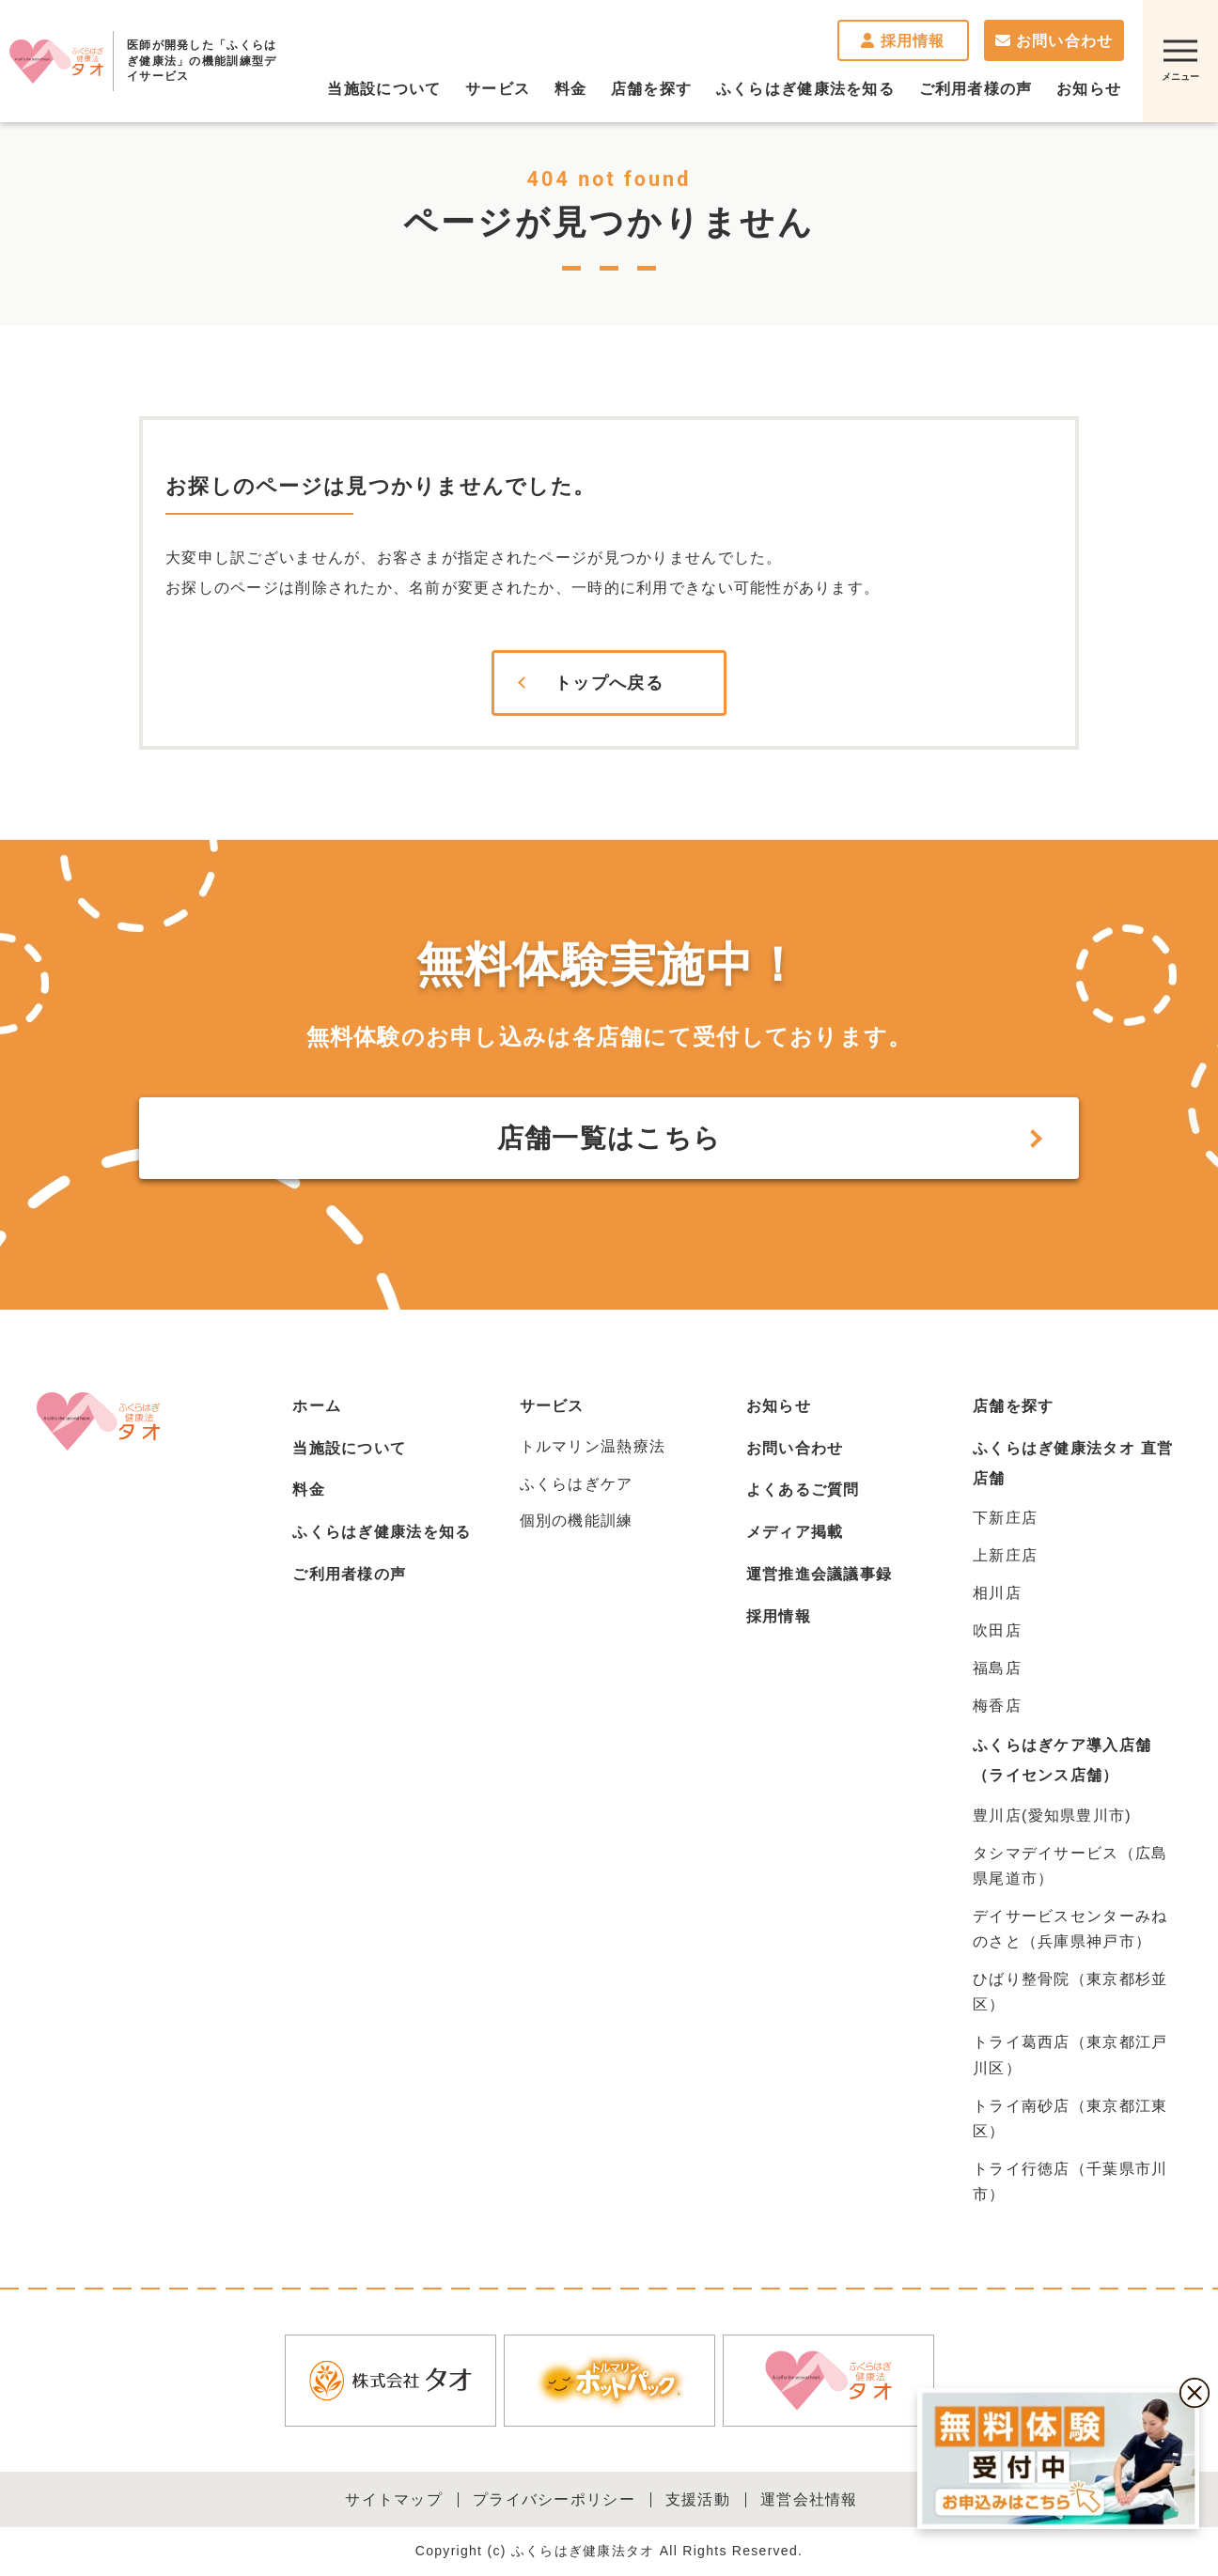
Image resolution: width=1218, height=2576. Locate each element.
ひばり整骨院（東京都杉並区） (1070, 1991)
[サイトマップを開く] (1180, 61)
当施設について (349, 1448)
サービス (552, 1406)
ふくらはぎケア (576, 1484)
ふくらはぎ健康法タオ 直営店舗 (1073, 1463)
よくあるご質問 (803, 1489)
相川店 (997, 1593)
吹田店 (997, 1630)
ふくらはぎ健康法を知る (381, 1532)
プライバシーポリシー (554, 2499)
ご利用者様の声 (349, 1574)
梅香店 (997, 1706)
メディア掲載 (795, 1532)
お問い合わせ (1054, 41)
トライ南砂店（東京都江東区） (1070, 2118)
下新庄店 (1005, 1518)
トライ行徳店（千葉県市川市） (1070, 2181)
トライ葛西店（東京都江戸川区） (1070, 2054)
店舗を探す (1013, 1406)
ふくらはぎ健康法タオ (56, 61)
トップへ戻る (609, 683)
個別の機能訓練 (576, 1521)
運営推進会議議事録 (819, 1574)
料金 (308, 1489)
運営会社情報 (809, 2499)
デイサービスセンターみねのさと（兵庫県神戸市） (1070, 1928)
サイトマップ (394, 2499)
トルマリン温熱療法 (593, 1446)
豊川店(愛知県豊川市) (1052, 1815)
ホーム (316, 1406)
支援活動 (697, 2499)
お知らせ (778, 1406)
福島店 (997, 1668)
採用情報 (903, 41)
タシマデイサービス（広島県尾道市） (1070, 1865)
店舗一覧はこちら (609, 1138)
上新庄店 (1005, 1555)
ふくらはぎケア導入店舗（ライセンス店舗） (1062, 1760)
